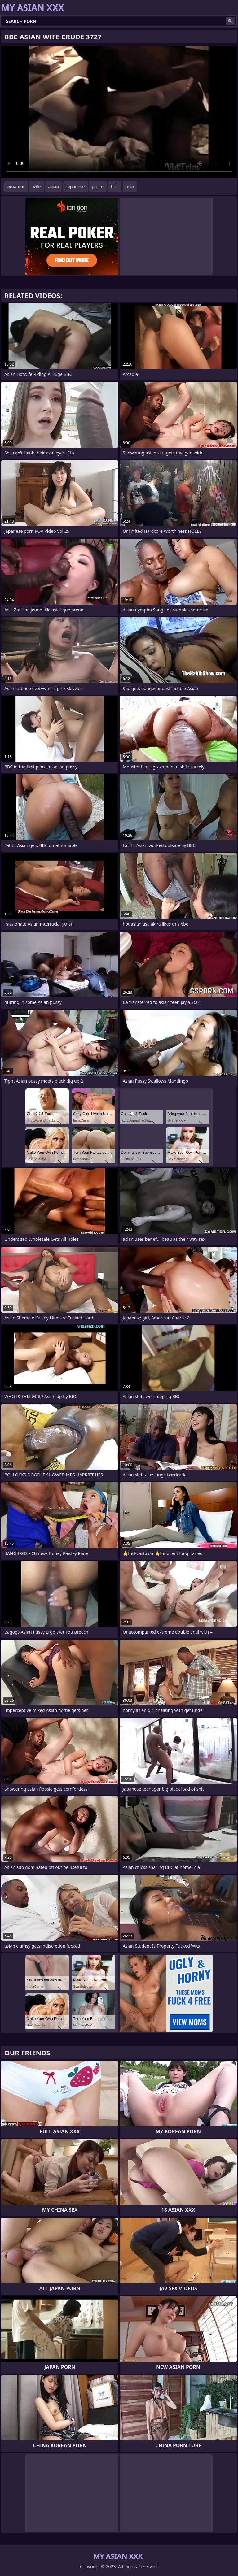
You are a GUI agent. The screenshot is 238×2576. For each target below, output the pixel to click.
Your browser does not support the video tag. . (119, 112)
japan (98, 186)
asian (53, 186)
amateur (16, 186)
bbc (114, 186)
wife (36, 186)
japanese (75, 186)
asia (130, 186)
